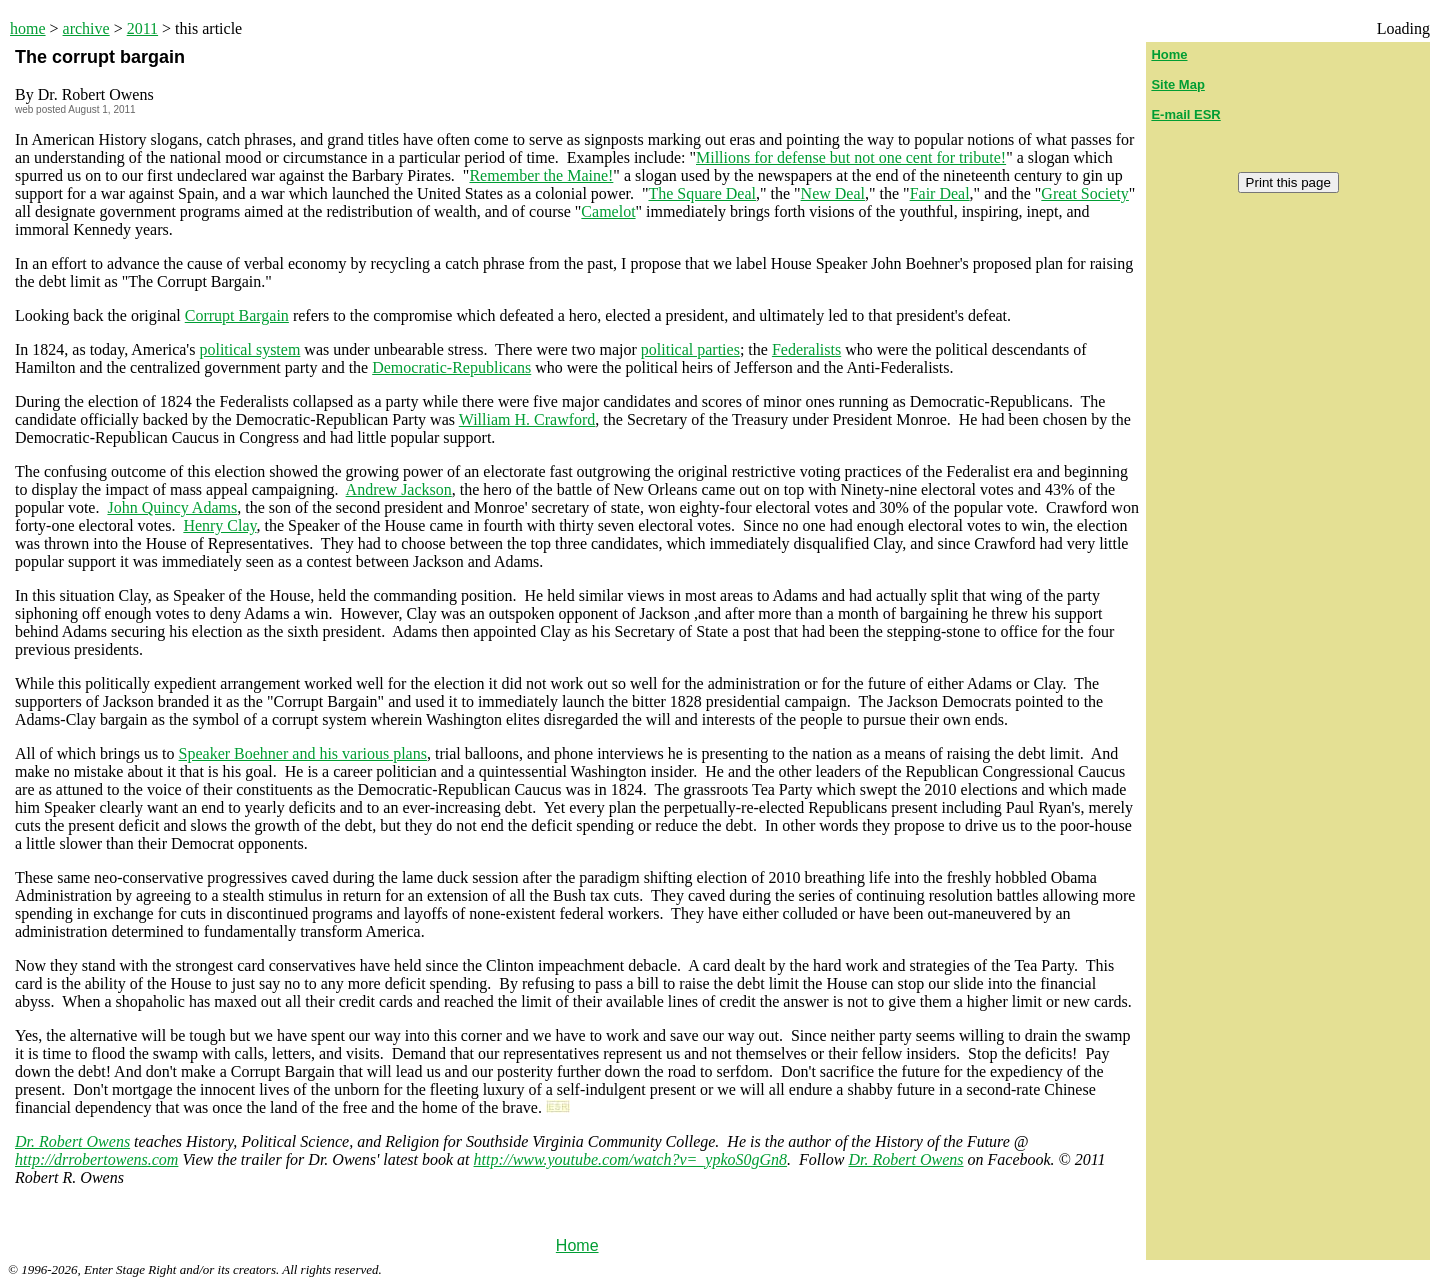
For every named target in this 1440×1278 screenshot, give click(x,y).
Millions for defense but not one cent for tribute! (851, 157)
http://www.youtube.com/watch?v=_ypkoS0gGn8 (631, 1159)
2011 (142, 28)
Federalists (806, 349)
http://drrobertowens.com (96, 1159)
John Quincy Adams (172, 507)
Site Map (1177, 84)
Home (577, 1245)
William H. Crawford (527, 419)
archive (86, 28)
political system (249, 349)
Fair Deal (940, 193)
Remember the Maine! (541, 175)
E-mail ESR (1185, 114)
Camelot (608, 211)
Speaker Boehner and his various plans (303, 753)
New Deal (833, 193)
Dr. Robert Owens (72, 1141)
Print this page (1288, 182)
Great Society (1085, 193)
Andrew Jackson (399, 489)
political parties (690, 349)
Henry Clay (219, 525)
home (28, 28)
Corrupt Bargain (237, 315)
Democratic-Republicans (451, 367)
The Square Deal (702, 193)
